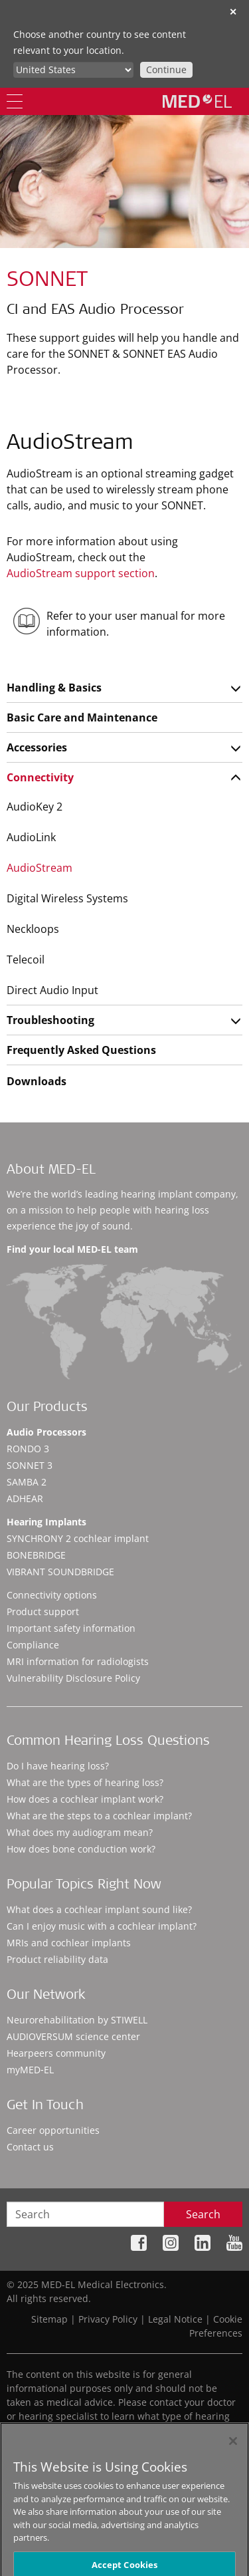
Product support (43, 1611)
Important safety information (71, 1628)
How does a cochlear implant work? (85, 1799)
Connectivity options (52, 1595)
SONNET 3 (29, 1465)
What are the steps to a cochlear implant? (99, 1815)
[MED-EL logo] (197, 101)
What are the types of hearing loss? (85, 1782)
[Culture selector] (73, 70)
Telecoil (25, 959)
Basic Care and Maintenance (82, 717)
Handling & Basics (54, 687)
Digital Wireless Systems (67, 898)
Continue (166, 69)
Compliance (33, 1644)
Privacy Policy (107, 2319)
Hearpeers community (56, 2053)
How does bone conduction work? (81, 1849)
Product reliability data (57, 1959)
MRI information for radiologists (78, 1661)
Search (203, 2214)
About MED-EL (51, 1171)
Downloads (36, 1081)
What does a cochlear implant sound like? (99, 1909)
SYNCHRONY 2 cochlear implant (78, 1538)
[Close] (233, 2447)
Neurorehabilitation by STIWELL (77, 2019)
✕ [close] (233, 11)
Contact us (30, 2146)
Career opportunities (53, 2130)
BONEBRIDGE (36, 1555)
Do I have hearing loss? (58, 1765)
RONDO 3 (28, 1448)
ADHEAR (25, 1498)
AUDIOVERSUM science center (73, 2036)
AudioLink (31, 837)
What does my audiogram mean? (80, 1832)
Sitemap (49, 2319)
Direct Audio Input (52, 990)
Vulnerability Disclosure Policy (73, 1678)
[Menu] (15, 101)
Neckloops (33, 929)
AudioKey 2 (34, 806)
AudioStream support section (81, 573)
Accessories (37, 747)
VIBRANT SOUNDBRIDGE (60, 1571)
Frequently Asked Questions (81, 1050)
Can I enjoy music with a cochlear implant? (102, 1926)
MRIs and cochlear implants (69, 1942)
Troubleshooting (50, 1020)
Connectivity (40, 777)
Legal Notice (175, 2319)
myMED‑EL (30, 2069)
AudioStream (39, 867)
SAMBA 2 (26, 1482)
